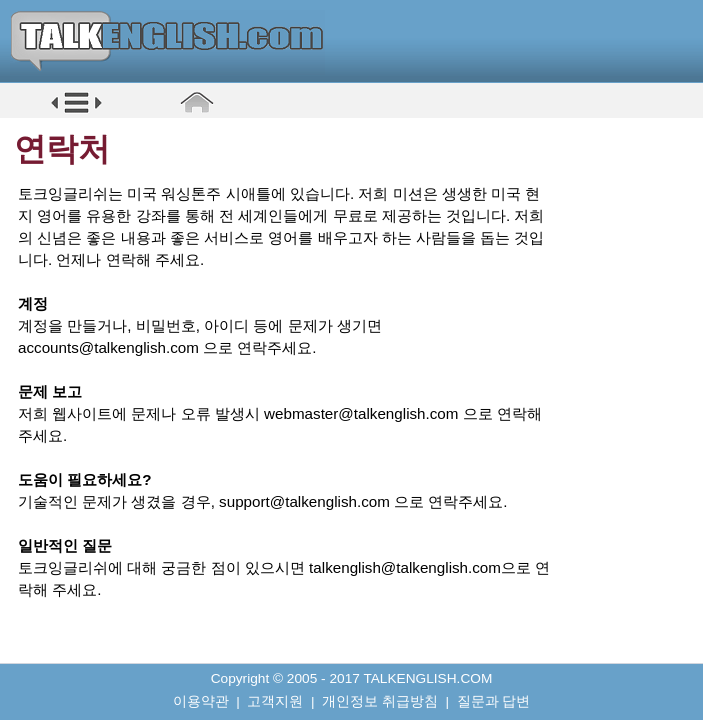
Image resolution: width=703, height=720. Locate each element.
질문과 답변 (494, 701)
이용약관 (201, 701)
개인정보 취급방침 (380, 701)
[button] (76, 111)
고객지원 (275, 701)
